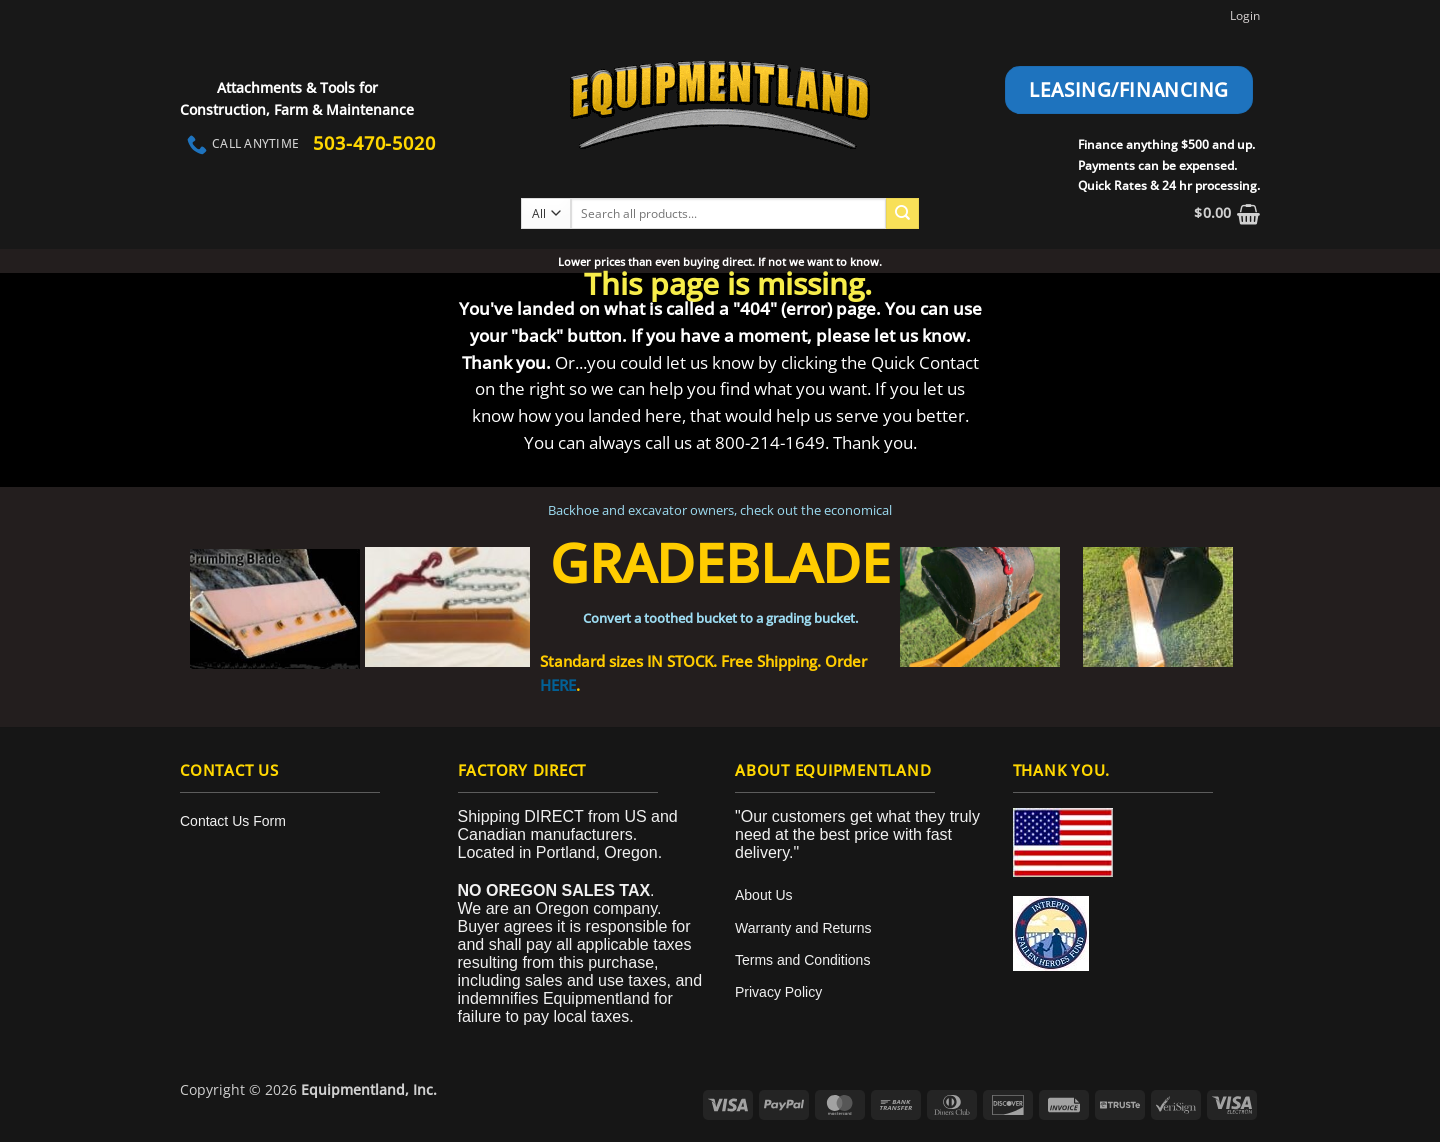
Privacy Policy (778, 992)
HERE (558, 685)
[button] (1227, 213)
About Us (764, 895)
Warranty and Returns (803, 928)
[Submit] (902, 214)
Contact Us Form (233, 821)
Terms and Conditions (802, 960)
